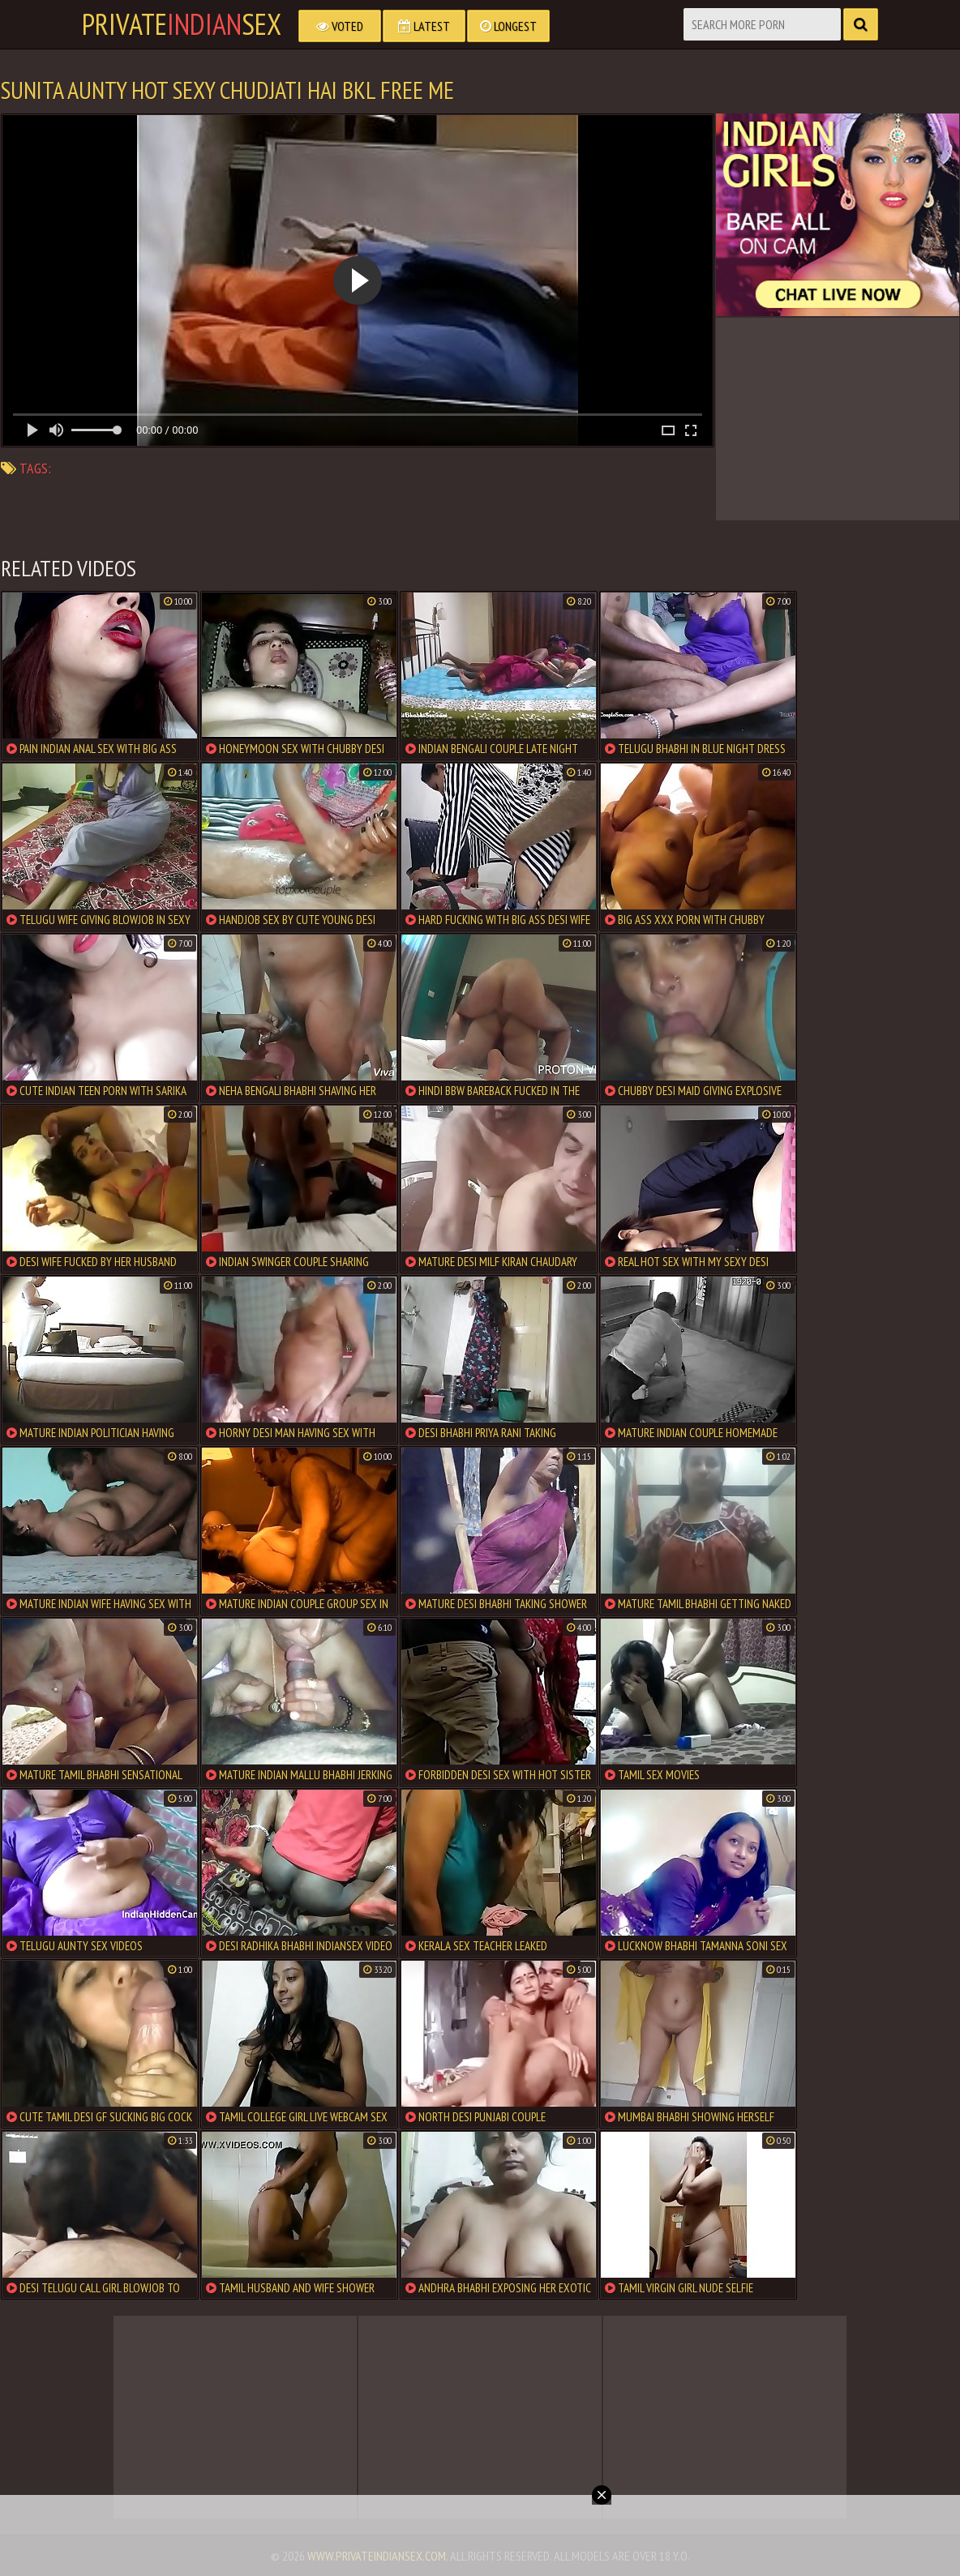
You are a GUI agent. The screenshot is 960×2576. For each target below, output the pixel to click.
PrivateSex (181, 24)
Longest (508, 26)
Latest (424, 26)
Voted (339, 26)
